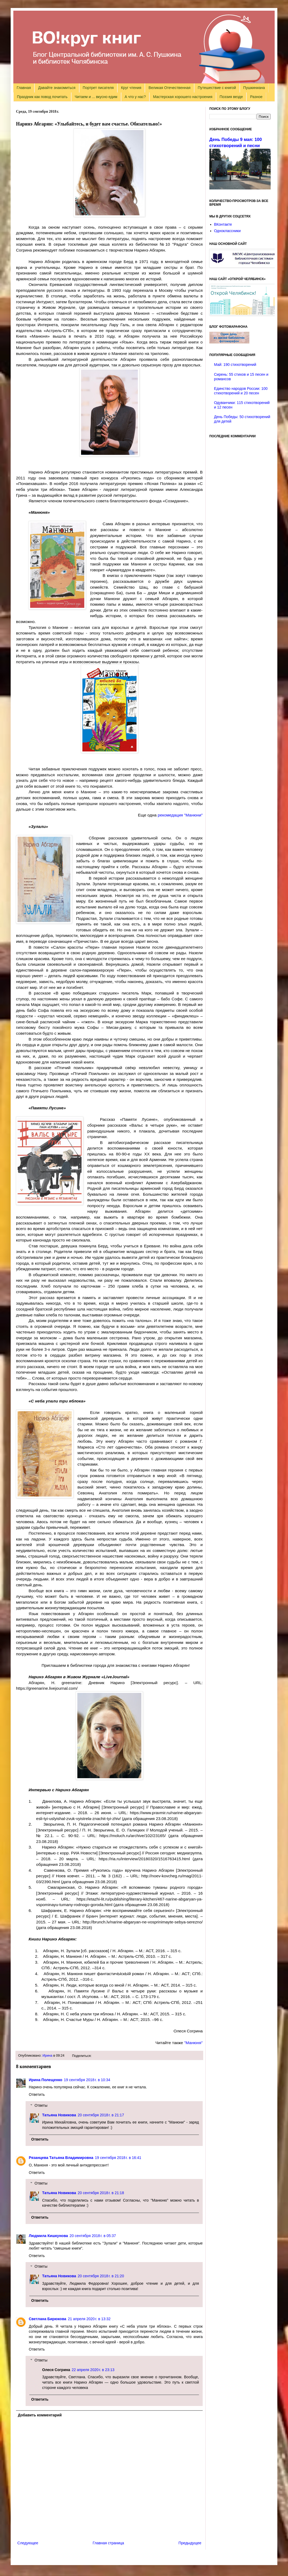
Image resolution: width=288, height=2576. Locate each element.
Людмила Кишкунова (48, 2236)
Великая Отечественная (169, 88)
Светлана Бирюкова (47, 2319)
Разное (256, 97)
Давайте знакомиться (56, 88)
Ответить (37, 2094)
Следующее (27, 2543)
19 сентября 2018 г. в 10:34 (87, 2080)
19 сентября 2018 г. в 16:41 (118, 2158)
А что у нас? (135, 97)
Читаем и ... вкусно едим (96, 97)
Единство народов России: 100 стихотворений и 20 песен (241, 390)
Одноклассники (227, 231)
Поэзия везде (231, 97)
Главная (24, 88)
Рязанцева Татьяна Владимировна (61, 2158)
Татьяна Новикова (59, 2115)
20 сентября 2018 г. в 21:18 (101, 2193)
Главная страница (108, 2543)
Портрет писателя (98, 88)
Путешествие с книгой (217, 88)
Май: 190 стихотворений (235, 364)
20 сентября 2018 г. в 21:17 (101, 2115)
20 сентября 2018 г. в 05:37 (93, 2236)
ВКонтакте (223, 224)
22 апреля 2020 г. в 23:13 (93, 2370)
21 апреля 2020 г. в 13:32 (89, 2319)
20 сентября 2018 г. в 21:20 (101, 2276)
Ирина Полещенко (45, 2080)
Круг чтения (131, 88)
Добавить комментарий (40, 2415)
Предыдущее (189, 2543)
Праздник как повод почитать (42, 97)
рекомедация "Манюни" (180, 815)
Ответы (40, 2105)
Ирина (47, 2055)
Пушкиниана (254, 88)
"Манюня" (193, 2042)
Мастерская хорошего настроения (182, 97)
